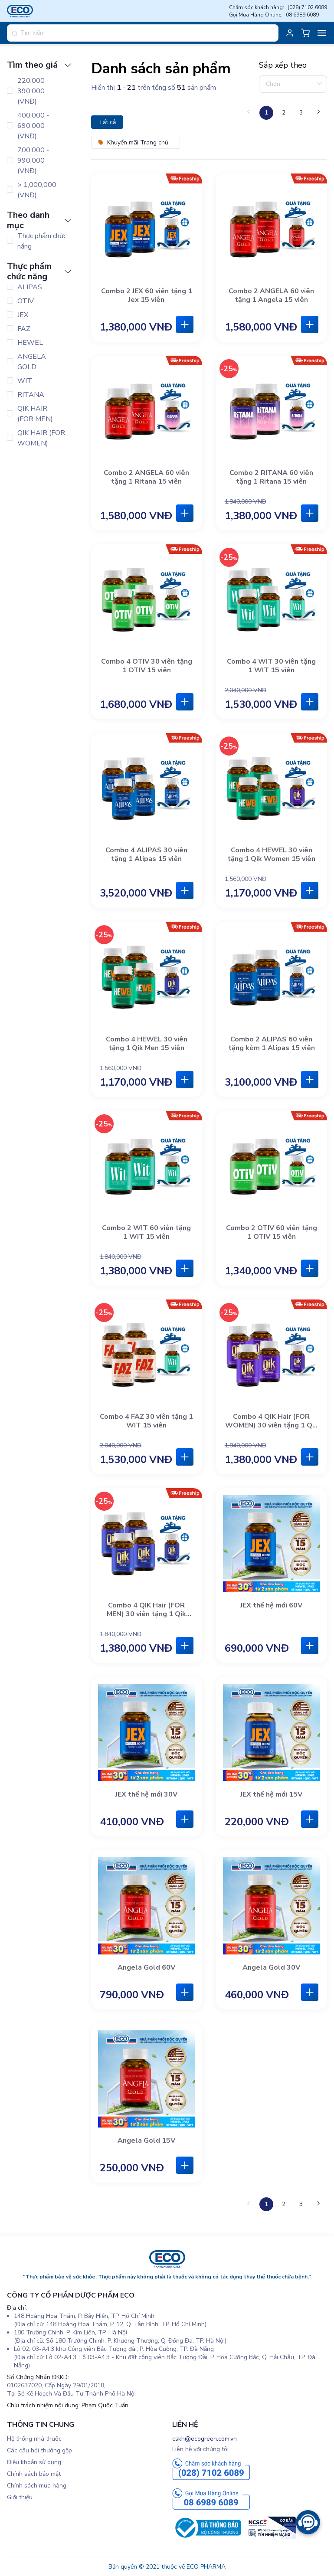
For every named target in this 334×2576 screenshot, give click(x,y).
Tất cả (107, 122)
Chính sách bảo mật (34, 2474)
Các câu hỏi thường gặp (39, 2450)
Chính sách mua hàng (36, 2485)
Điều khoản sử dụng (34, 2462)
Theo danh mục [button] (39, 220)
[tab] (41, 65)
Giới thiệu (20, 2497)
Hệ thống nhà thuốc (34, 2439)
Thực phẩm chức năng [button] (39, 271)
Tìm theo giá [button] (39, 65)
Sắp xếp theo (283, 65)
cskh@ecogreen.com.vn (204, 2439)
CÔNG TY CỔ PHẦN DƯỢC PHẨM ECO (70, 2295)
